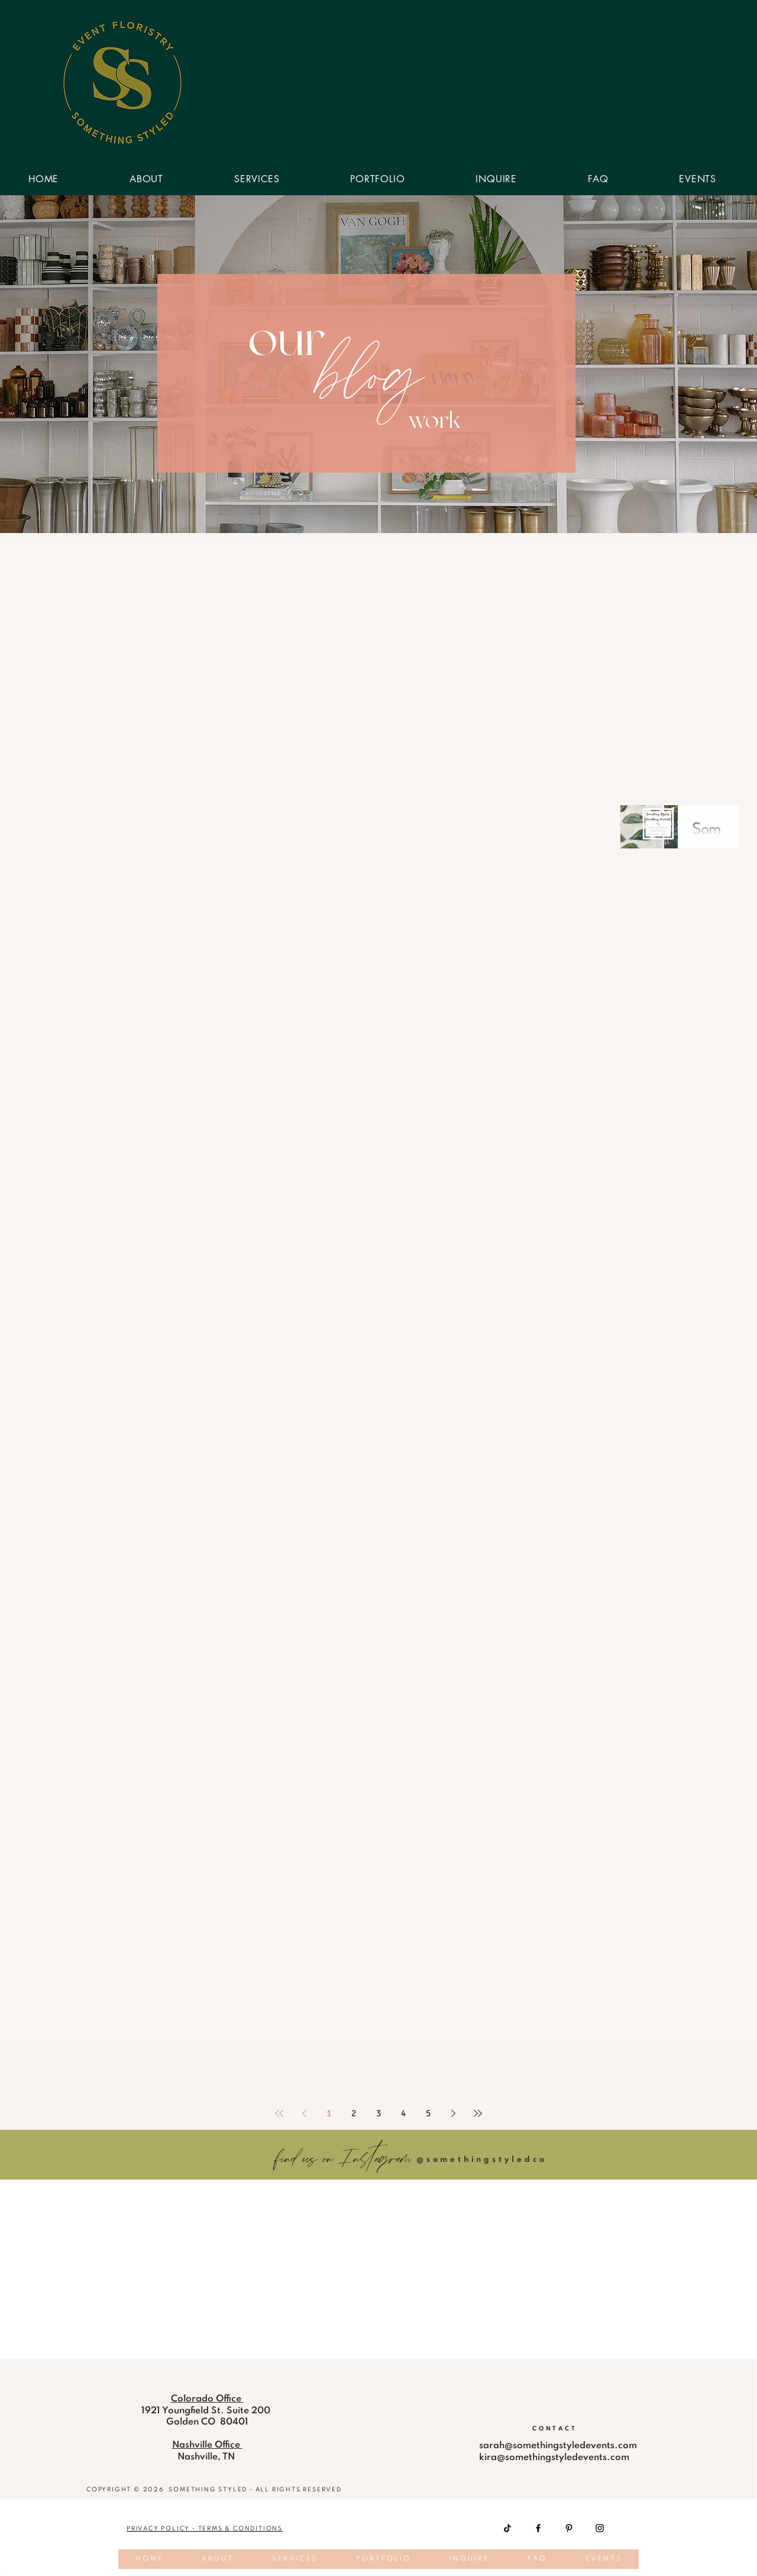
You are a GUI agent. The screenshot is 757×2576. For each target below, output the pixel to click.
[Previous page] (304, 2113)
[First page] (279, 2113)
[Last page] (478, 2113)
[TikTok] (507, 2528)
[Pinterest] (569, 2528)
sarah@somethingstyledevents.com (558, 2446)
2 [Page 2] (353, 2113)
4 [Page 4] (403, 2113)
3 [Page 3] (378, 2113)
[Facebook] (538, 2528)
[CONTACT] (554, 2429)
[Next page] (453, 2113)
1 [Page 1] (328, 2113)
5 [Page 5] (428, 2113)
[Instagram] (599, 2528)
